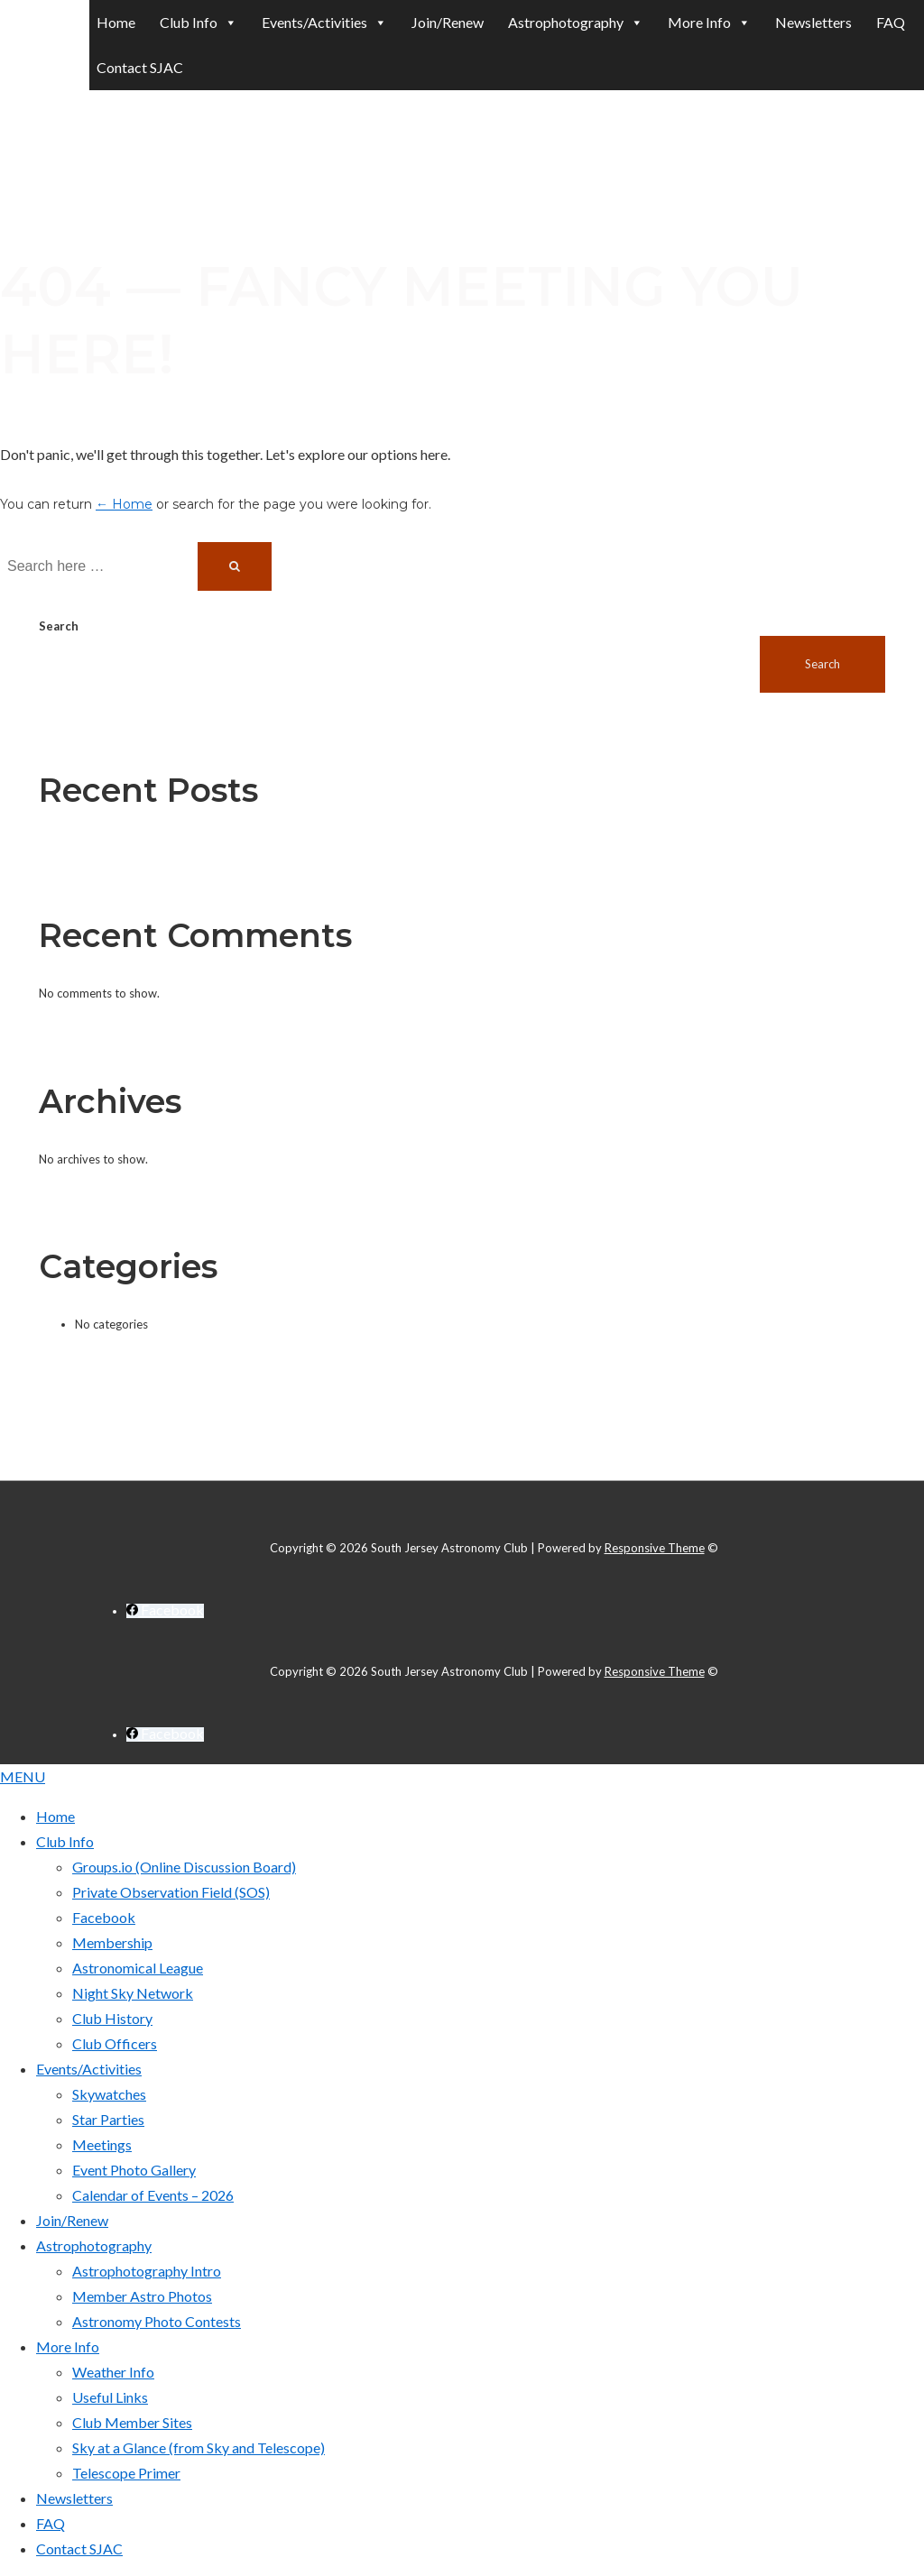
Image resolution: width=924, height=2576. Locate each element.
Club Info (65, 1841)
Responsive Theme (655, 1548)
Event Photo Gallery (134, 2169)
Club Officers (114, 2043)
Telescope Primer (126, 2472)
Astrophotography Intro (146, 2270)
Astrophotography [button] (575, 22)
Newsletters (813, 22)
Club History (112, 2018)
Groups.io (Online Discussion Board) (184, 1866)
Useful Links (110, 2397)
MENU (22, 1776)
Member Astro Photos (142, 2296)
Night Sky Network (132, 1992)
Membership (112, 1942)
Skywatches (109, 2093)
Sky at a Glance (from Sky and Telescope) (198, 2447)
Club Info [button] (198, 22)
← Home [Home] (124, 504)
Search (59, 626)
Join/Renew (447, 22)
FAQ (890, 22)
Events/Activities (89, 2068)
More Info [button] (709, 22)
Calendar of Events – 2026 (153, 2194)
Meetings (102, 2144)
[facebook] (165, 1611)
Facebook (103, 1917)
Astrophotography (94, 2245)
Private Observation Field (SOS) (171, 1891)
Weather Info (113, 2371)
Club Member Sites (132, 2422)
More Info (67, 2346)
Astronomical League (137, 1967)
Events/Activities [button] (324, 22)
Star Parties (108, 2119)
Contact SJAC (140, 67)
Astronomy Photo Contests (156, 2321)
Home (116, 22)
